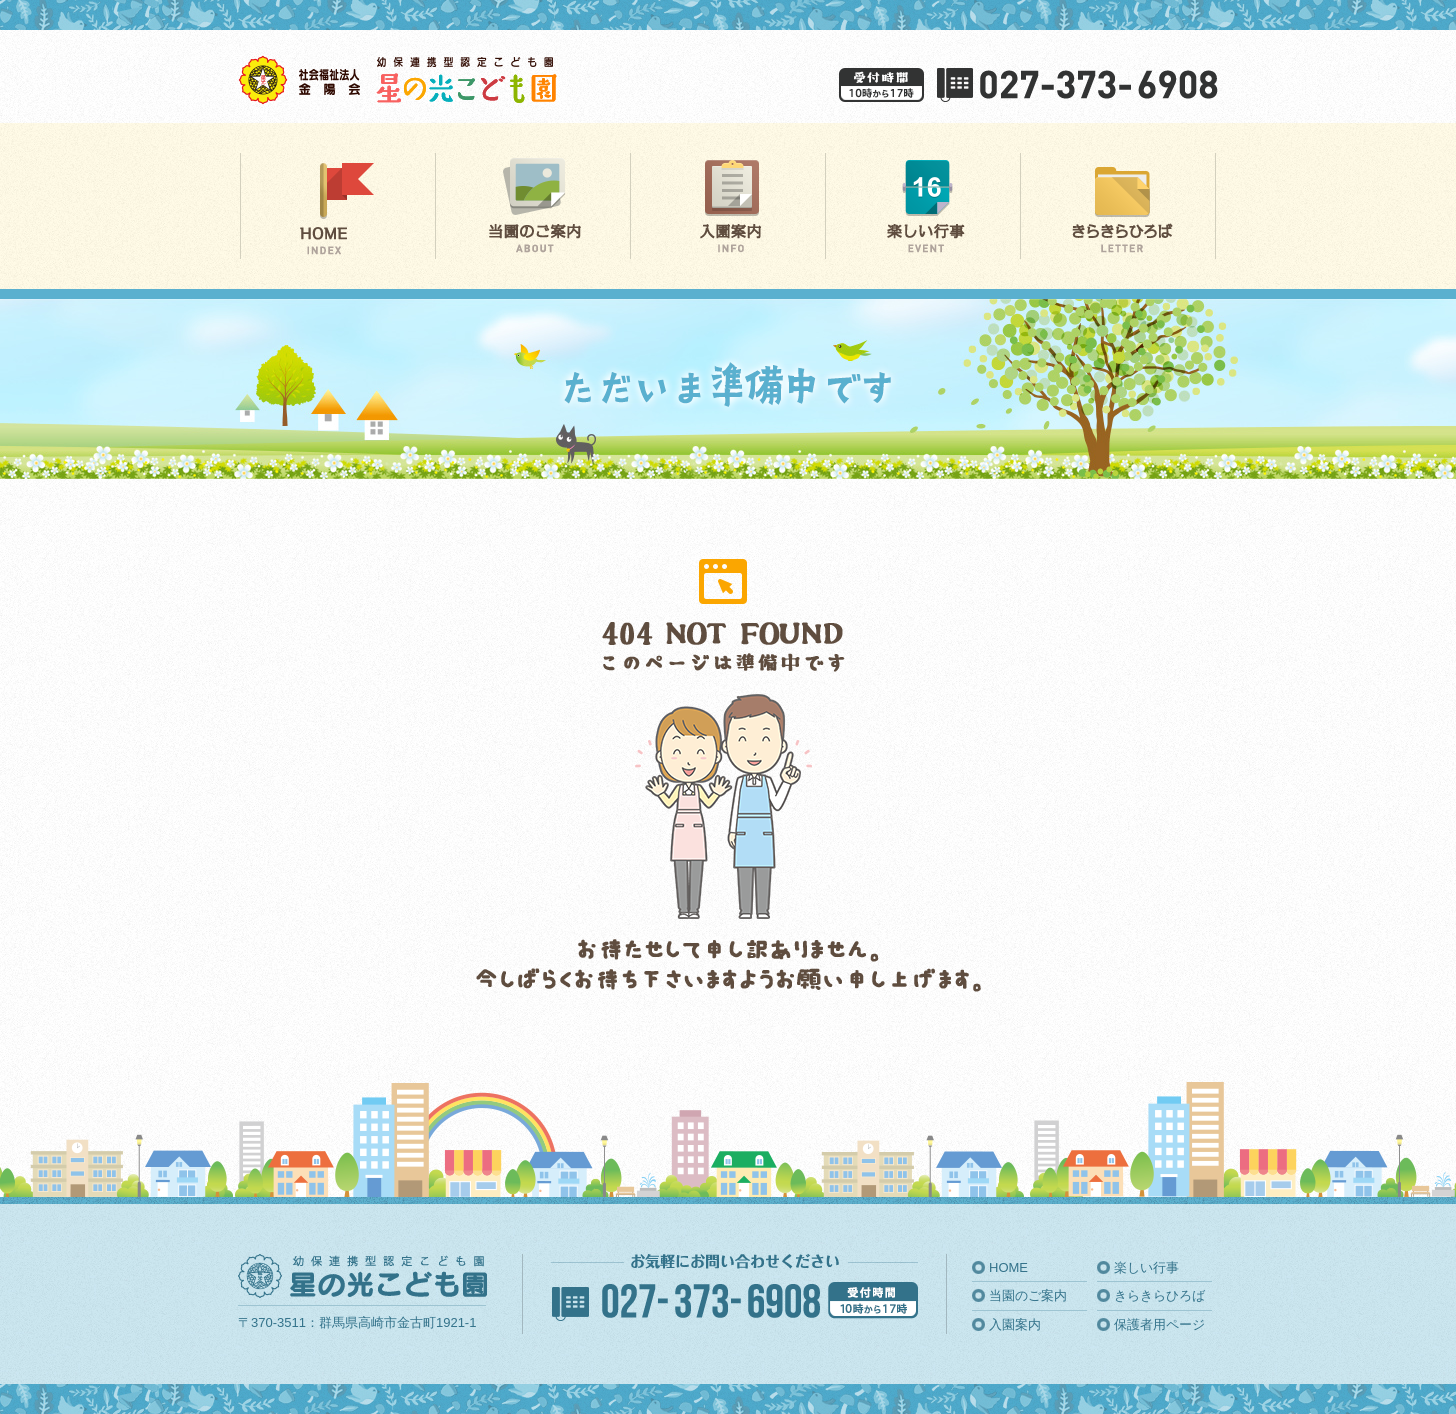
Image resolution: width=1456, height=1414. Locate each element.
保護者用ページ (1159, 1324)
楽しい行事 (1146, 1267)
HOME (1008, 1267)
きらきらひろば (1159, 1295)
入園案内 (1015, 1324)
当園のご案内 (1028, 1295)
